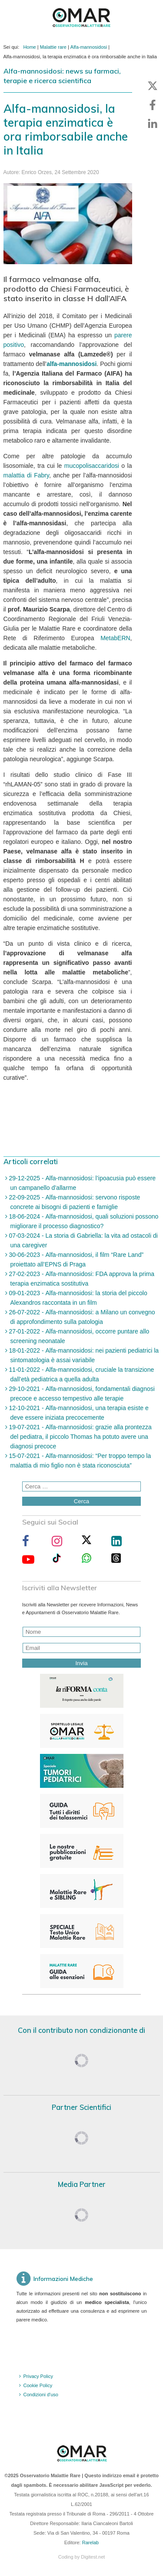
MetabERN (115, 638)
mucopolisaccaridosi (91, 465)
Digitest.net (93, 2556)
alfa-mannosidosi (71, 363)
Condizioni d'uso (40, 2394)
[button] (152, 86)
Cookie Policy (38, 2385)
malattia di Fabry (26, 475)
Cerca (82, 1501)
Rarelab (90, 2542)
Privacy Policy (38, 2376)
